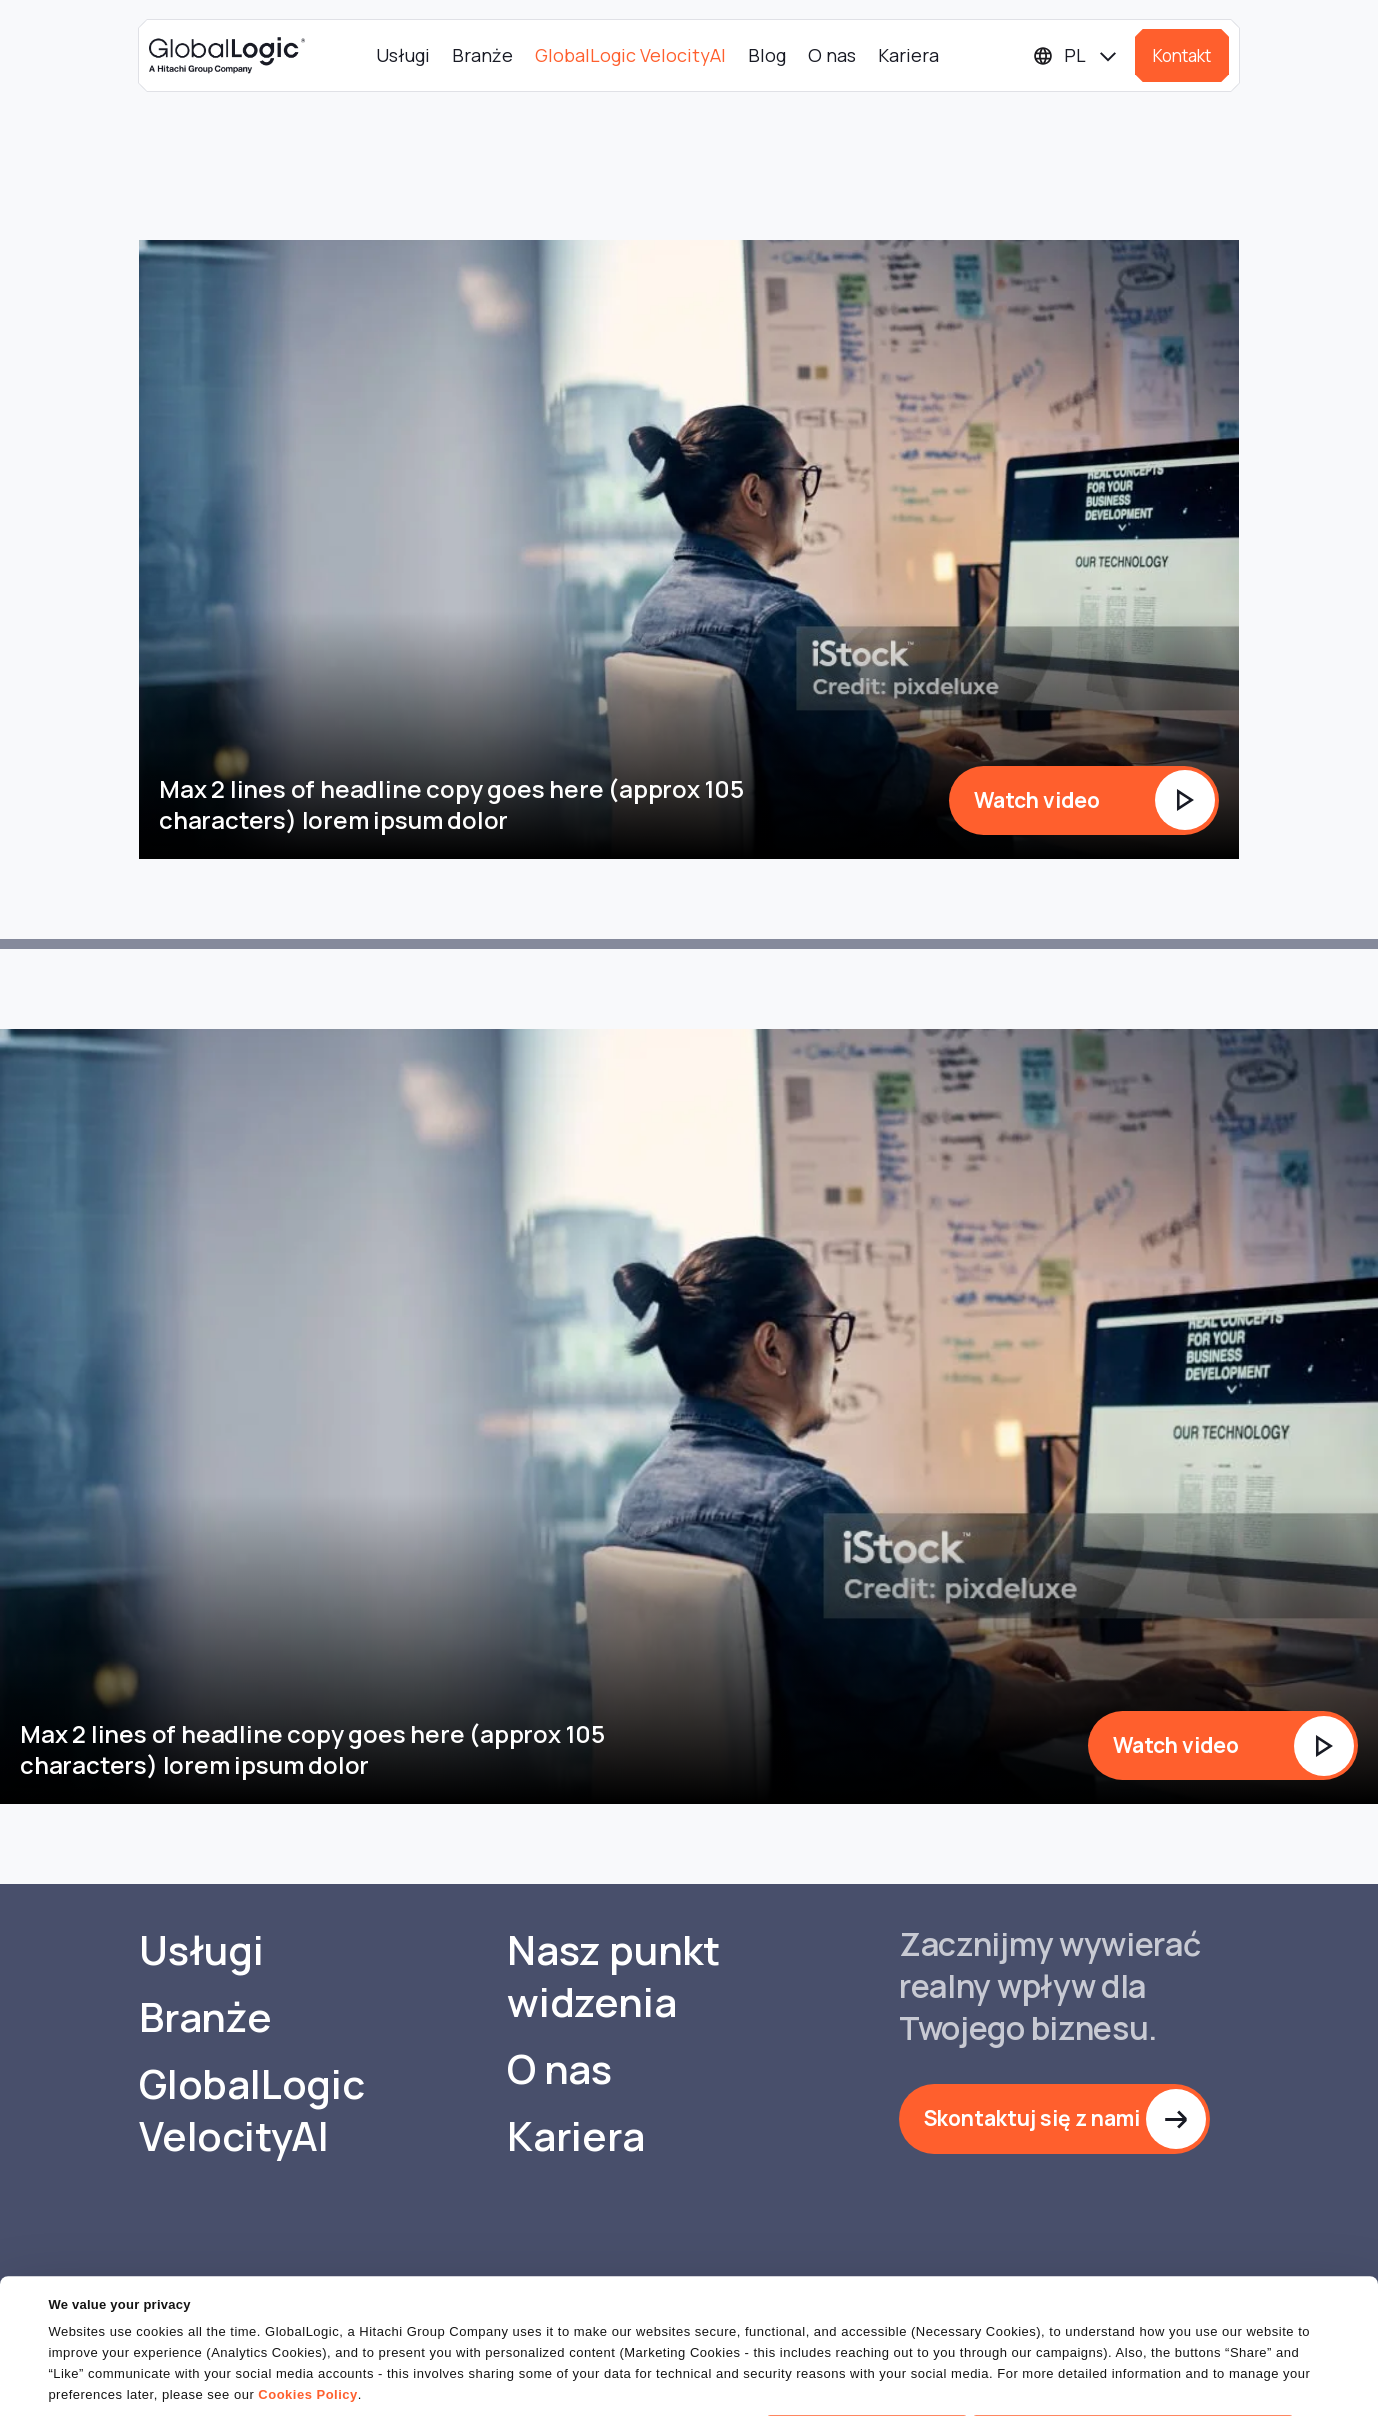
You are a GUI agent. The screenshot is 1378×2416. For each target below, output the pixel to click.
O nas (832, 55)
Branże (482, 55)
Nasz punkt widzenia (613, 1976)
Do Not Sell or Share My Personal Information (1133, 2365)
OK (867, 2365)
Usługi (403, 55)
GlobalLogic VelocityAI (630, 55)
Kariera (908, 55)
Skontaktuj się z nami (1032, 2118)
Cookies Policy (307, 2330)
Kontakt (1182, 55)
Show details (88, 2388)
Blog (767, 55)
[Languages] (1076, 55)
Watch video (1037, 800)
